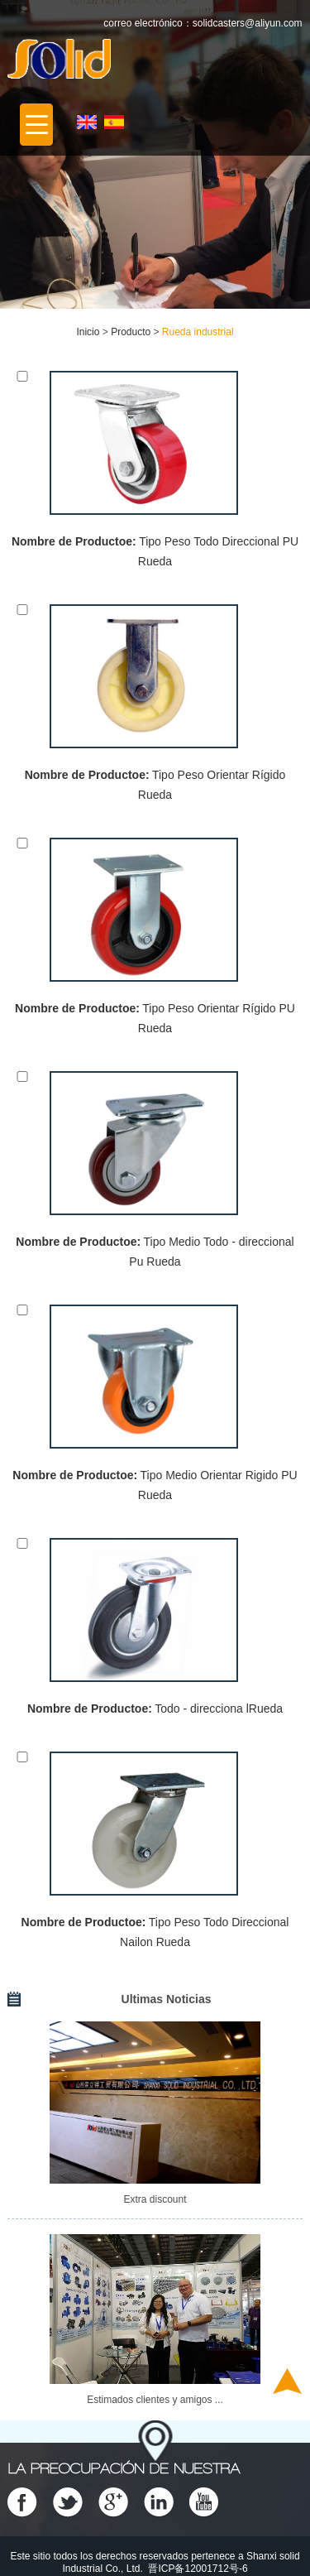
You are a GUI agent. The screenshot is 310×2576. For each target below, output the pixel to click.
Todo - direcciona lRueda (219, 1708)
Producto (130, 332)
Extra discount (154, 2199)
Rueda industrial (198, 332)
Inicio (87, 332)
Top (287, 2381)
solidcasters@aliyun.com (248, 23)
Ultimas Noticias (167, 1999)
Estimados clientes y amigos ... (155, 2399)
